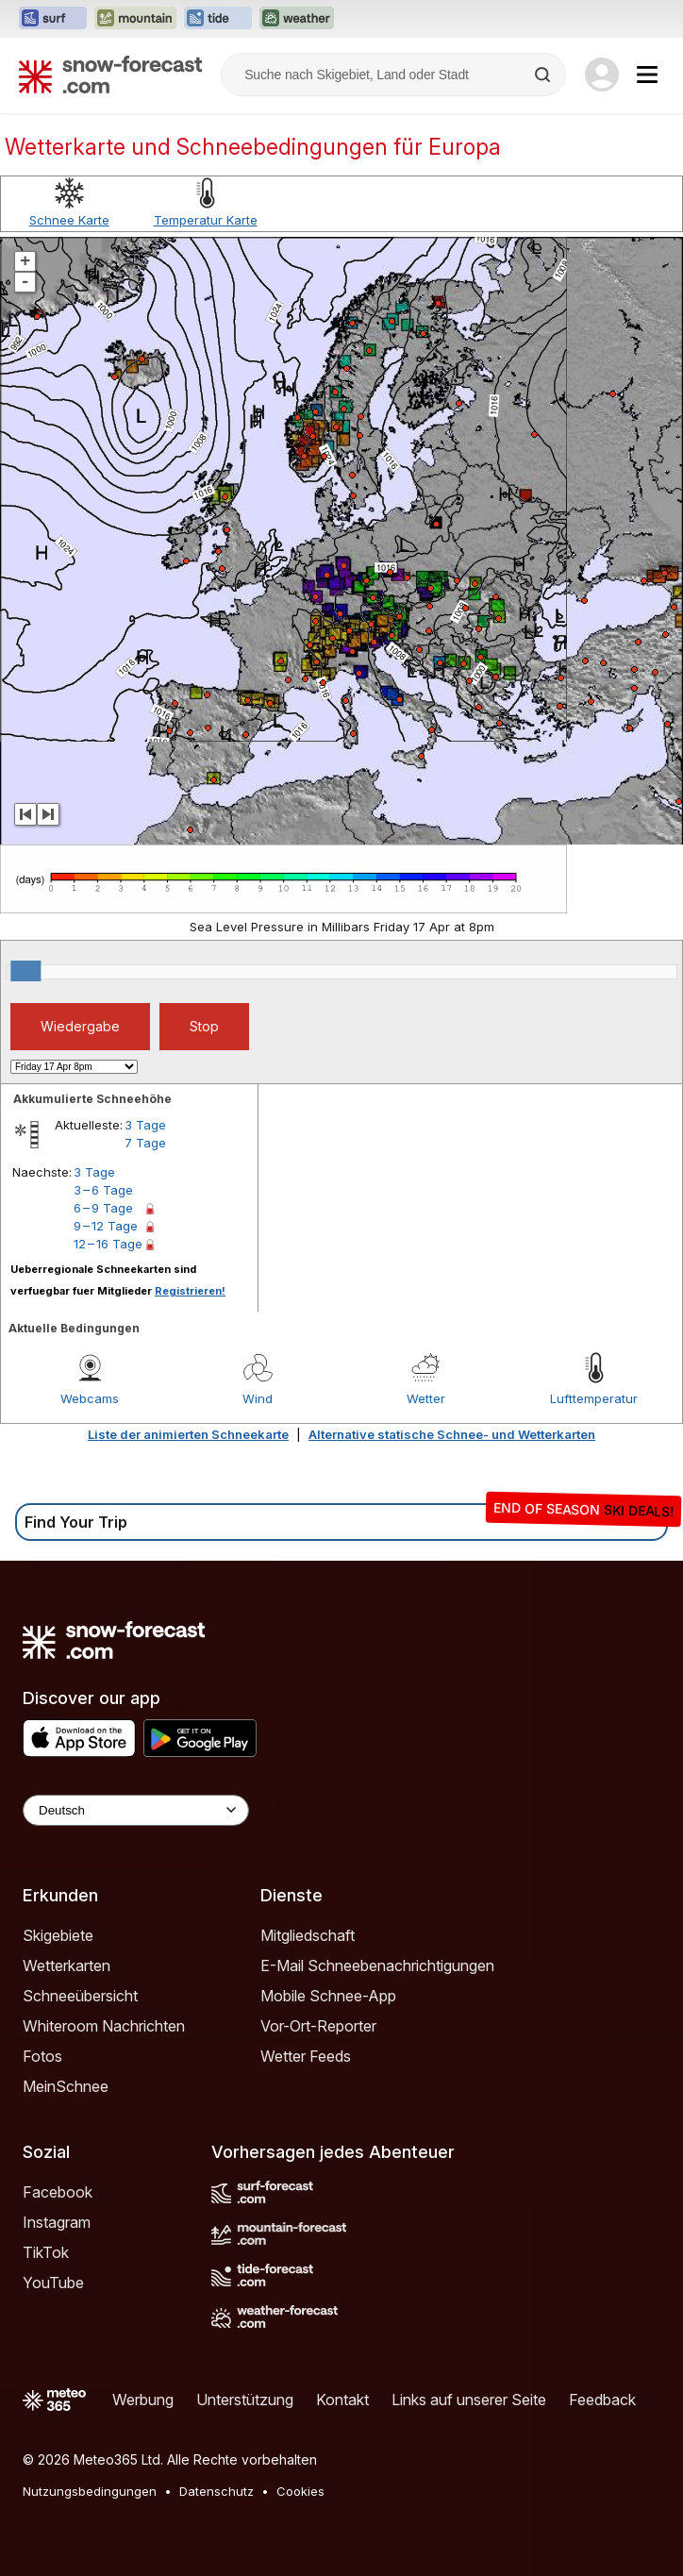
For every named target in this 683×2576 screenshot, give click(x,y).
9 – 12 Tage (106, 1225)
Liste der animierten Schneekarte (188, 1434)
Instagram (57, 2222)
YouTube (53, 2282)
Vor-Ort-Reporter (318, 2025)
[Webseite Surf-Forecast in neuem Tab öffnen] (53, 19)
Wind (257, 1398)
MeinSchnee (65, 2086)
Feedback (602, 2399)
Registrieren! (190, 1290)
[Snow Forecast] (110, 74)
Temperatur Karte (206, 219)
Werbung (143, 2399)
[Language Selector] (136, 1810)
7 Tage (145, 1142)
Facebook (57, 2192)
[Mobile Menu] (647, 75)
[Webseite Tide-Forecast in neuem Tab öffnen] (218, 19)
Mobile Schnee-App (328, 1995)
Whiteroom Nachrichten (104, 2025)
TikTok (46, 2252)
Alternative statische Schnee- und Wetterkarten (451, 1434)
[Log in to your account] (602, 75)
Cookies (300, 2491)
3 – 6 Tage (103, 1189)
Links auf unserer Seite (468, 2399)
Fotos (42, 2056)
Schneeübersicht (80, 1995)
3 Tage (145, 1124)
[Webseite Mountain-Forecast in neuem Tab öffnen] (135, 19)
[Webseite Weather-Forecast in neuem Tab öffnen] (296, 19)
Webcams (89, 1398)
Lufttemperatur (594, 1398)
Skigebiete (58, 1935)
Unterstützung (244, 2399)
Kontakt (342, 2399)
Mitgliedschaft (307, 1935)
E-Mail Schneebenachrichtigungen (377, 1965)
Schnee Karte (69, 219)
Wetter (426, 1398)
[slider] (25, 971)
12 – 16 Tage (108, 1243)
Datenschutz (216, 2491)
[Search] (544, 74)
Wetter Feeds (305, 2056)
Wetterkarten (66, 1965)
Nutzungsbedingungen (90, 2491)
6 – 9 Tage (103, 1207)
